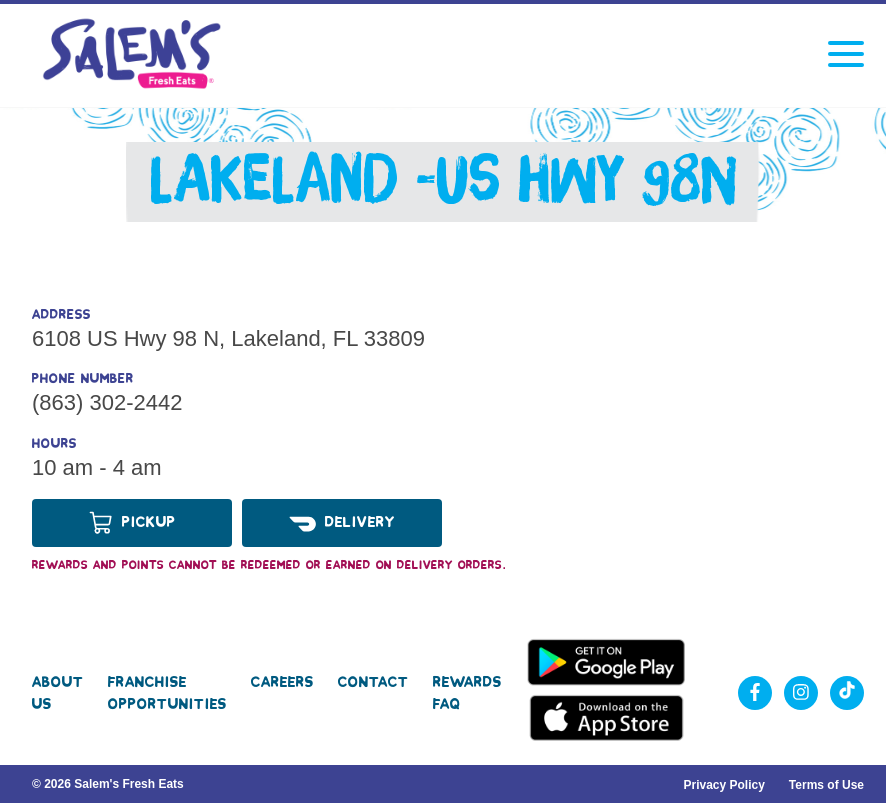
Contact (373, 682)
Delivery (342, 523)
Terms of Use (826, 785)
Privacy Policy (723, 785)
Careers (282, 682)
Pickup (132, 523)
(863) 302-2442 (107, 402)
